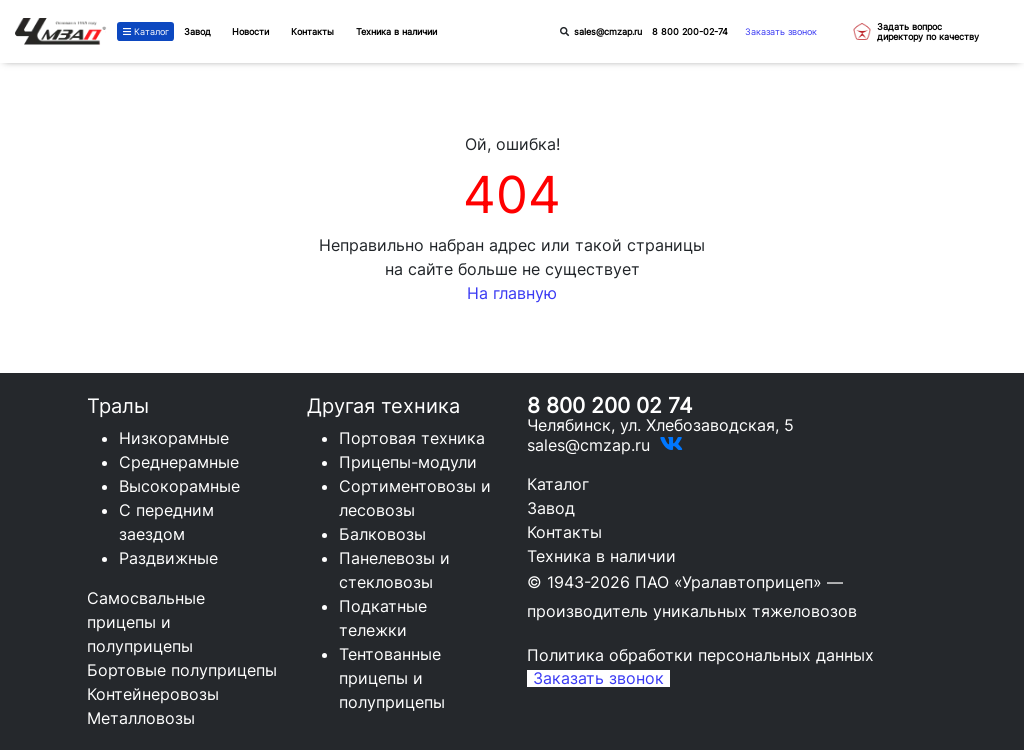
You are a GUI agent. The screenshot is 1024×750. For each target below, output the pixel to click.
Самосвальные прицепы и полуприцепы (146, 622)
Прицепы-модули (408, 462)
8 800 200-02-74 (690, 31)
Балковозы (382, 534)
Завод (197, 31)
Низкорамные (174, 438)
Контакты (564, 532)
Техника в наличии (601, 556)
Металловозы (141, 718)
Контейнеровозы (153, 694)
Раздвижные (168, 558)
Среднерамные (179, 462)
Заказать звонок (781, 31)
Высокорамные (179, 486)
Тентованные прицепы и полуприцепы (392, 678)
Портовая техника (412, 438)
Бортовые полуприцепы (182, 670)
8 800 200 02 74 (609, 405)
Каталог (146, 31)
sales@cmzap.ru (608, 31)
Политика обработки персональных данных (700, 655)
